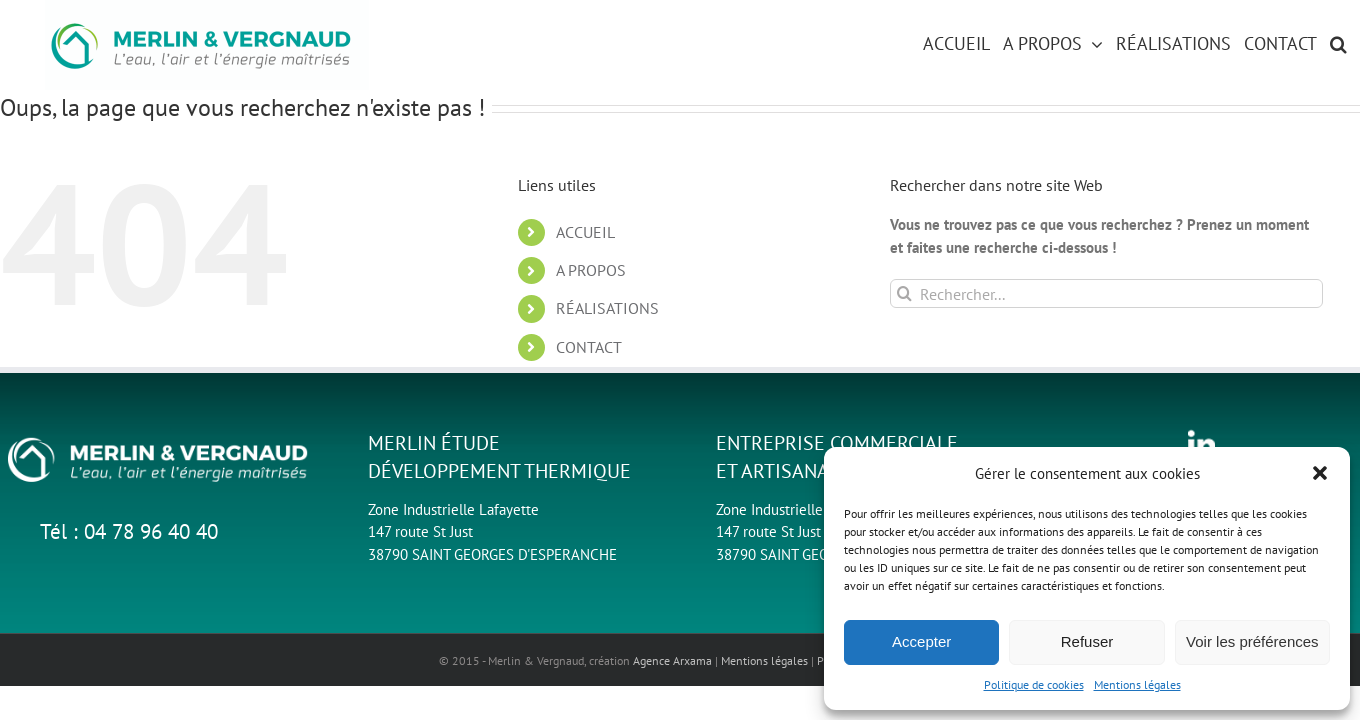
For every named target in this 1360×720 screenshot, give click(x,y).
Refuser (1087, 641)
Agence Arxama (672, 660)
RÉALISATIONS (607, 308)
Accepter (921, 641)
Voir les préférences (1252, 641)
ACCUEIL (585, 232)
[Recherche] (904, 293)
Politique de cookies (1034, 684)
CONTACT (589, 347)
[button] (1320, 473)
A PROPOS (591, 270)
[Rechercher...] (1106, 293)
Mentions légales (1137, 684)
